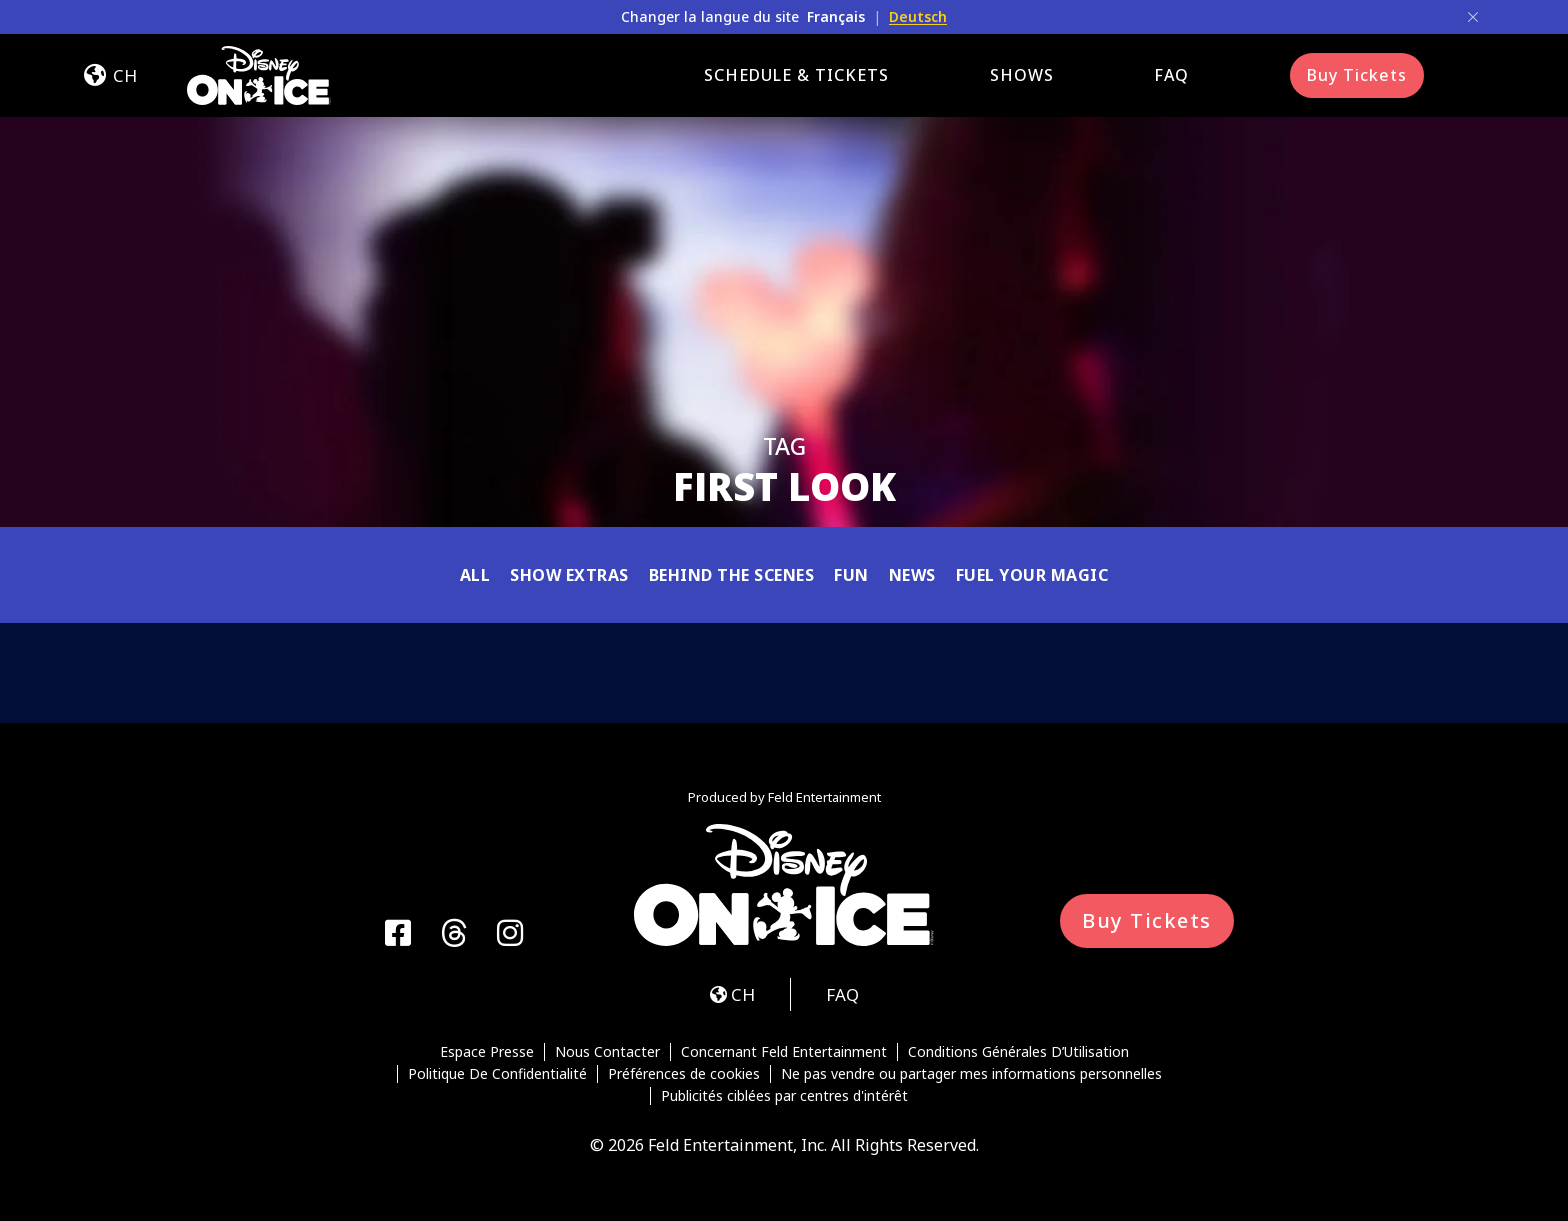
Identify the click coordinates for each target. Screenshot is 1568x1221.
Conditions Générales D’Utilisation (1018, 1052)
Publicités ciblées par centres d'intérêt (784, 1096)
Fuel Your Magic (1032, 575)
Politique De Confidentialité (497, 1074)
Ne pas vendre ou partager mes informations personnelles (971, 1074)
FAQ (1171, 75)
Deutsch (918, 16)
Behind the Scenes (732, 575)
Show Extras (569, 575)
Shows (1022, 75)
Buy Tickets (1357, 75)
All (475, 575)
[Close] (1473, 17)
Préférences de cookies (684, 1074)
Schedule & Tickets (796, 75)
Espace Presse (487, 1052)
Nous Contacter (607, 1052)
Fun (851, 575)
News (912, 575)
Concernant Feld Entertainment (784, 1052)
